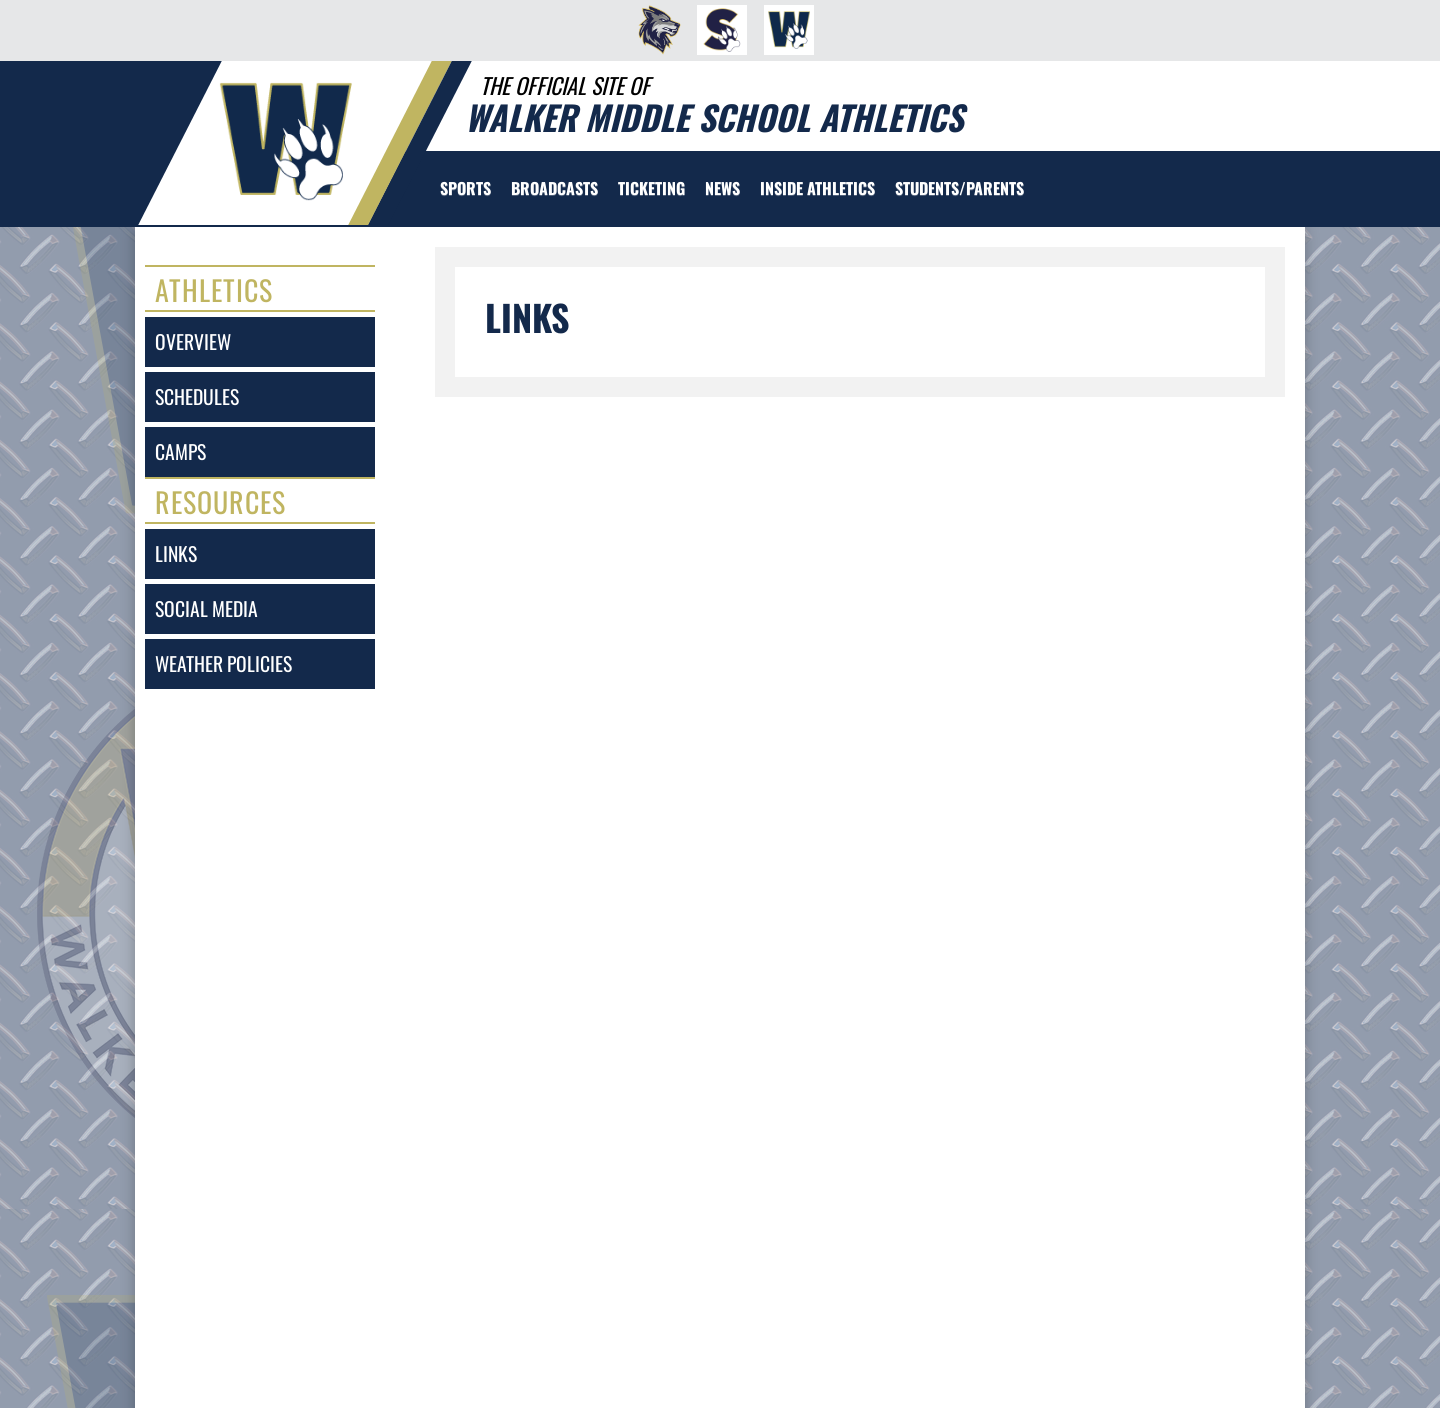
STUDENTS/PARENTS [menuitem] (959, 188)
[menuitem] (653, 30)
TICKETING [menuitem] (651, 188)
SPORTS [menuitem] (465, 188)
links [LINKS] (176, 553)
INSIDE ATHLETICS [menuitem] (817, 188)
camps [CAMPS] (180, 451)
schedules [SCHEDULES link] (197, 396)
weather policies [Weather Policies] (223, 663)
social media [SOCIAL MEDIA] (206, 608)
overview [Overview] (193, 341)
